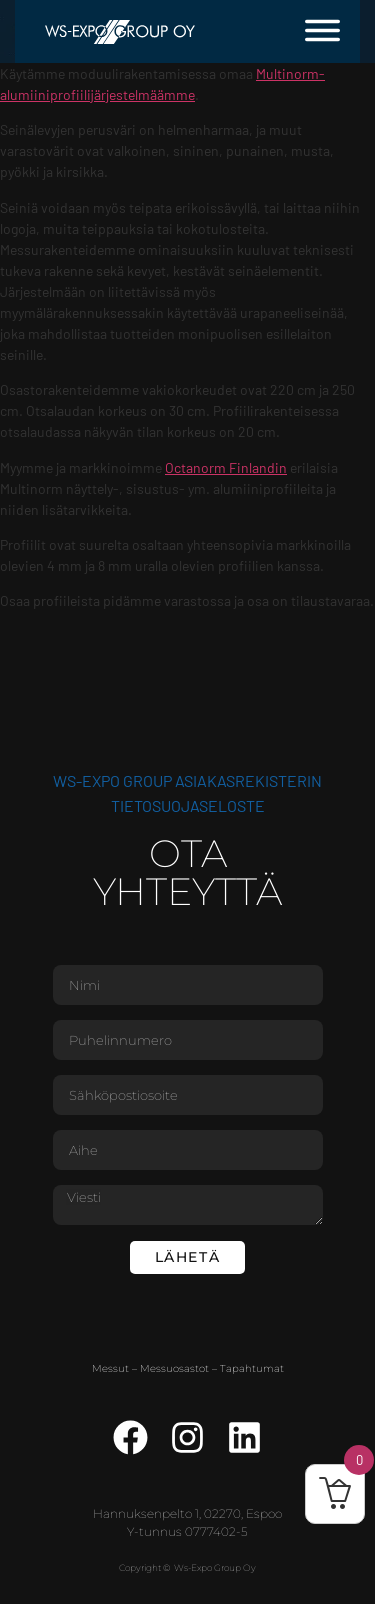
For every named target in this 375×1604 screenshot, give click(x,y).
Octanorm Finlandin (226, 467)
